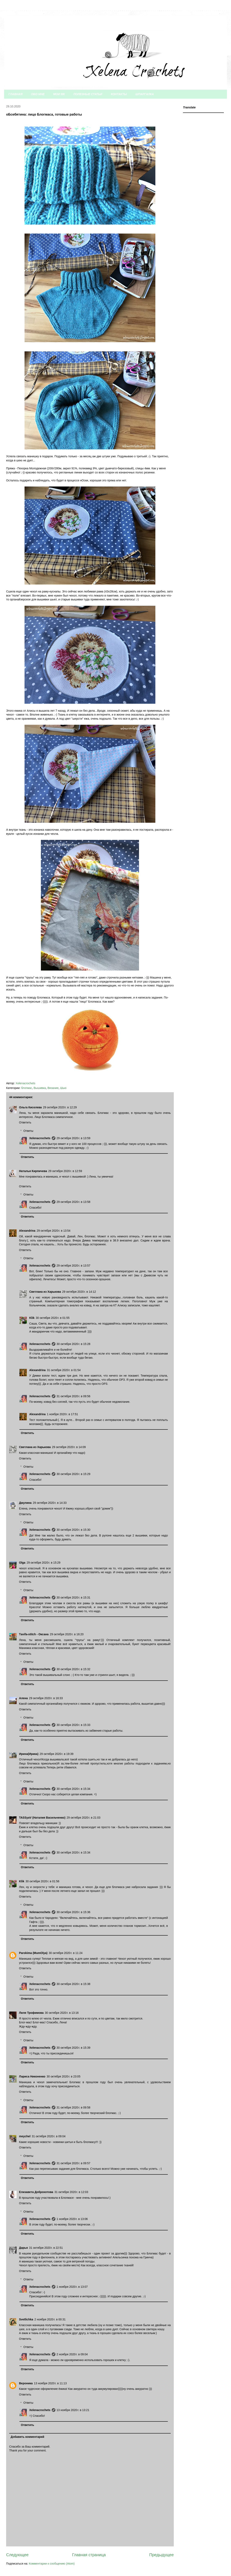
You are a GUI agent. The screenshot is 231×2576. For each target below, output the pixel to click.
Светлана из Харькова (45, 1291)
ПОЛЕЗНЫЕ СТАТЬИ (87, 94)
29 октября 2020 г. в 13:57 (73, 1265)
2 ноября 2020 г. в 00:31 (50, 2319)
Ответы (28, 1130)
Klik (32, 1317)
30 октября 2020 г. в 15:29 (73, 1474)
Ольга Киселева (30, 1107)
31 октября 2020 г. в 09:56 (73, 1396)
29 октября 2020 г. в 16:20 (67, 1634)
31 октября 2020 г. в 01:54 (64, 1370)
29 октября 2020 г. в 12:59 (65, 1171)
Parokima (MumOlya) (33, 1953)
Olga (22, 1562)
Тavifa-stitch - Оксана (34, 1634)
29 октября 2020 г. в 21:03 (83, 1817)
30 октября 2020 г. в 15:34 (73, 1788)
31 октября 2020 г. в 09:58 (73, 2107)
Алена (23, 1698)
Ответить (25, 1122)
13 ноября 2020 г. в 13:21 (73, 2410)
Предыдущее (161, 2555)
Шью (63, 1088)
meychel (24, 2136)
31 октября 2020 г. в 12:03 (71, 2192)
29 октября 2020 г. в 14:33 (49, 1502)
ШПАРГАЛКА (145, 94)
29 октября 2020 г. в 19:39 (56, 1754)
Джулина (25, 1502)
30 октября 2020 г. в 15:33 (73, 1725)
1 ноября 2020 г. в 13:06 (72, 2219)
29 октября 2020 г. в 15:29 (43, 1562)
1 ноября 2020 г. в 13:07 (72, 2286)
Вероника (26, 2383)
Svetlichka (26, 2319)
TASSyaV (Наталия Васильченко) (42, 1817)
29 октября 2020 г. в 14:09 (69, 1447)
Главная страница (89, 2555)
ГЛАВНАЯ (15, 94)
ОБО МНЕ (38, 94)
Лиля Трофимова (31, 2012)
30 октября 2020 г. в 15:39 (73, 2047)
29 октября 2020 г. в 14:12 (79, 1291)
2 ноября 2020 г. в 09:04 (72, 2354)
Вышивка (40, 1088)
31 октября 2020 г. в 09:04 (48, 2136)
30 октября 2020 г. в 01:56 (42, 1881)
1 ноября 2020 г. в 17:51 (62, 1414)
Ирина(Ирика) (28, 1754)
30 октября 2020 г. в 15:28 (73, 1344)
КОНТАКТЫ (119, 94)
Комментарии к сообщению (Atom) (52, 2563)
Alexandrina (27, 1230)
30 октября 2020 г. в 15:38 (73, 1984)
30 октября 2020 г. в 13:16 (61, 2012)
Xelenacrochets (39, 1138)
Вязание (52, 1088)
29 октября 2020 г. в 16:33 (46, 1698)
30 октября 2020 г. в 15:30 (73, 1529)
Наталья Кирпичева (33, 1171)
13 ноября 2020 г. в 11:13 (50, 2383)
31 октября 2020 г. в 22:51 (46, 2247)
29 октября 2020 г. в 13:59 (73, 1138)
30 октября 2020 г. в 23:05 (63, 2076)
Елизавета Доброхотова (36, 2192)
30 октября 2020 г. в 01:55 (53, 1317)
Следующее (17, 2555)
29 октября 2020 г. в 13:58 (73, 1201)
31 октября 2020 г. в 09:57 (73, 2163)
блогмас (26, 1088)
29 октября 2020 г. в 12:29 (60, 1107)
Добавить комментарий (27, 2436)
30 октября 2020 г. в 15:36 (73, 1912)
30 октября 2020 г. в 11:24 (65, 1953)
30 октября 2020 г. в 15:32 (73, 1669)
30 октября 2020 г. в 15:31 (73, 1597)
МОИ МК (59, 94)
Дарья (23, 2247)
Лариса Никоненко (32, 2076)
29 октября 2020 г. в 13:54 (53, 1230)
